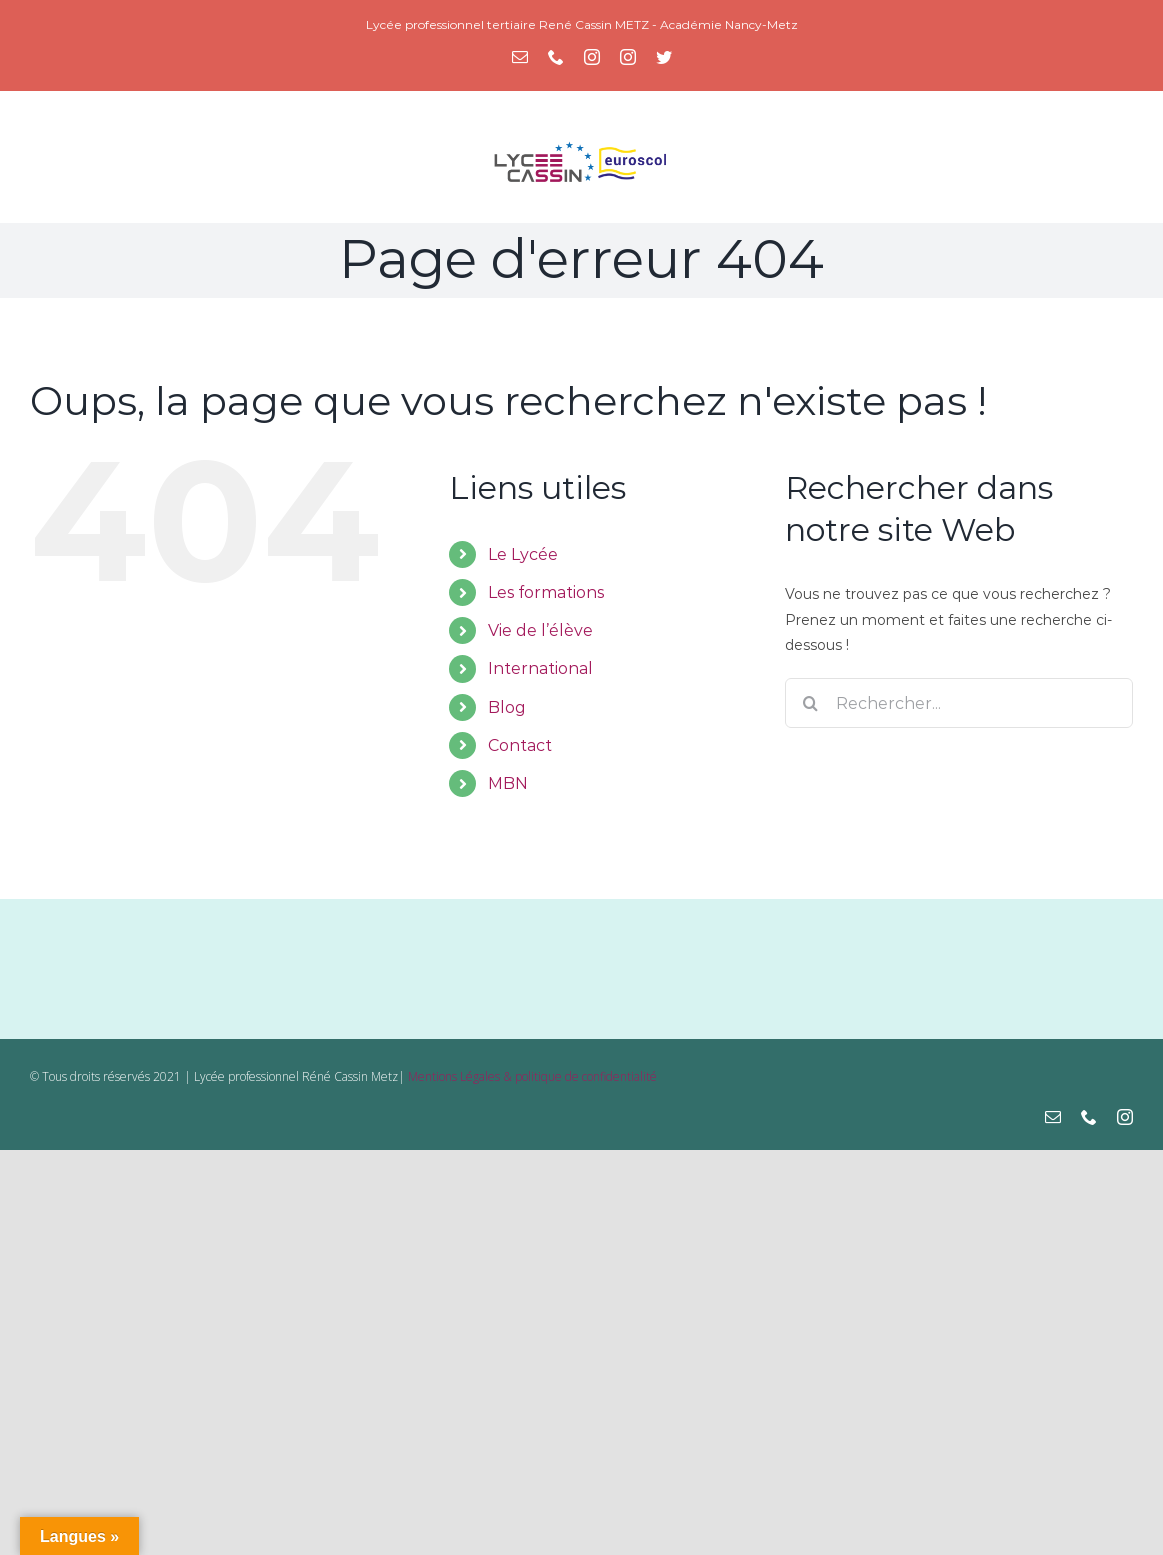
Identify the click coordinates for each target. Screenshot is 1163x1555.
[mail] (1053, 1117)
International (540, 668)
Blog (507, 707)
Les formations (546, 592)
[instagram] (1125, 1117)
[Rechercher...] (959, 703)
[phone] (1089, 1117)
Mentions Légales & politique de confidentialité (532, 1076)
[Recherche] (810, 703)
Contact (520, 745)
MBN (508, 783)
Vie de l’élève (540, 630)
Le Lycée (523, 554)
